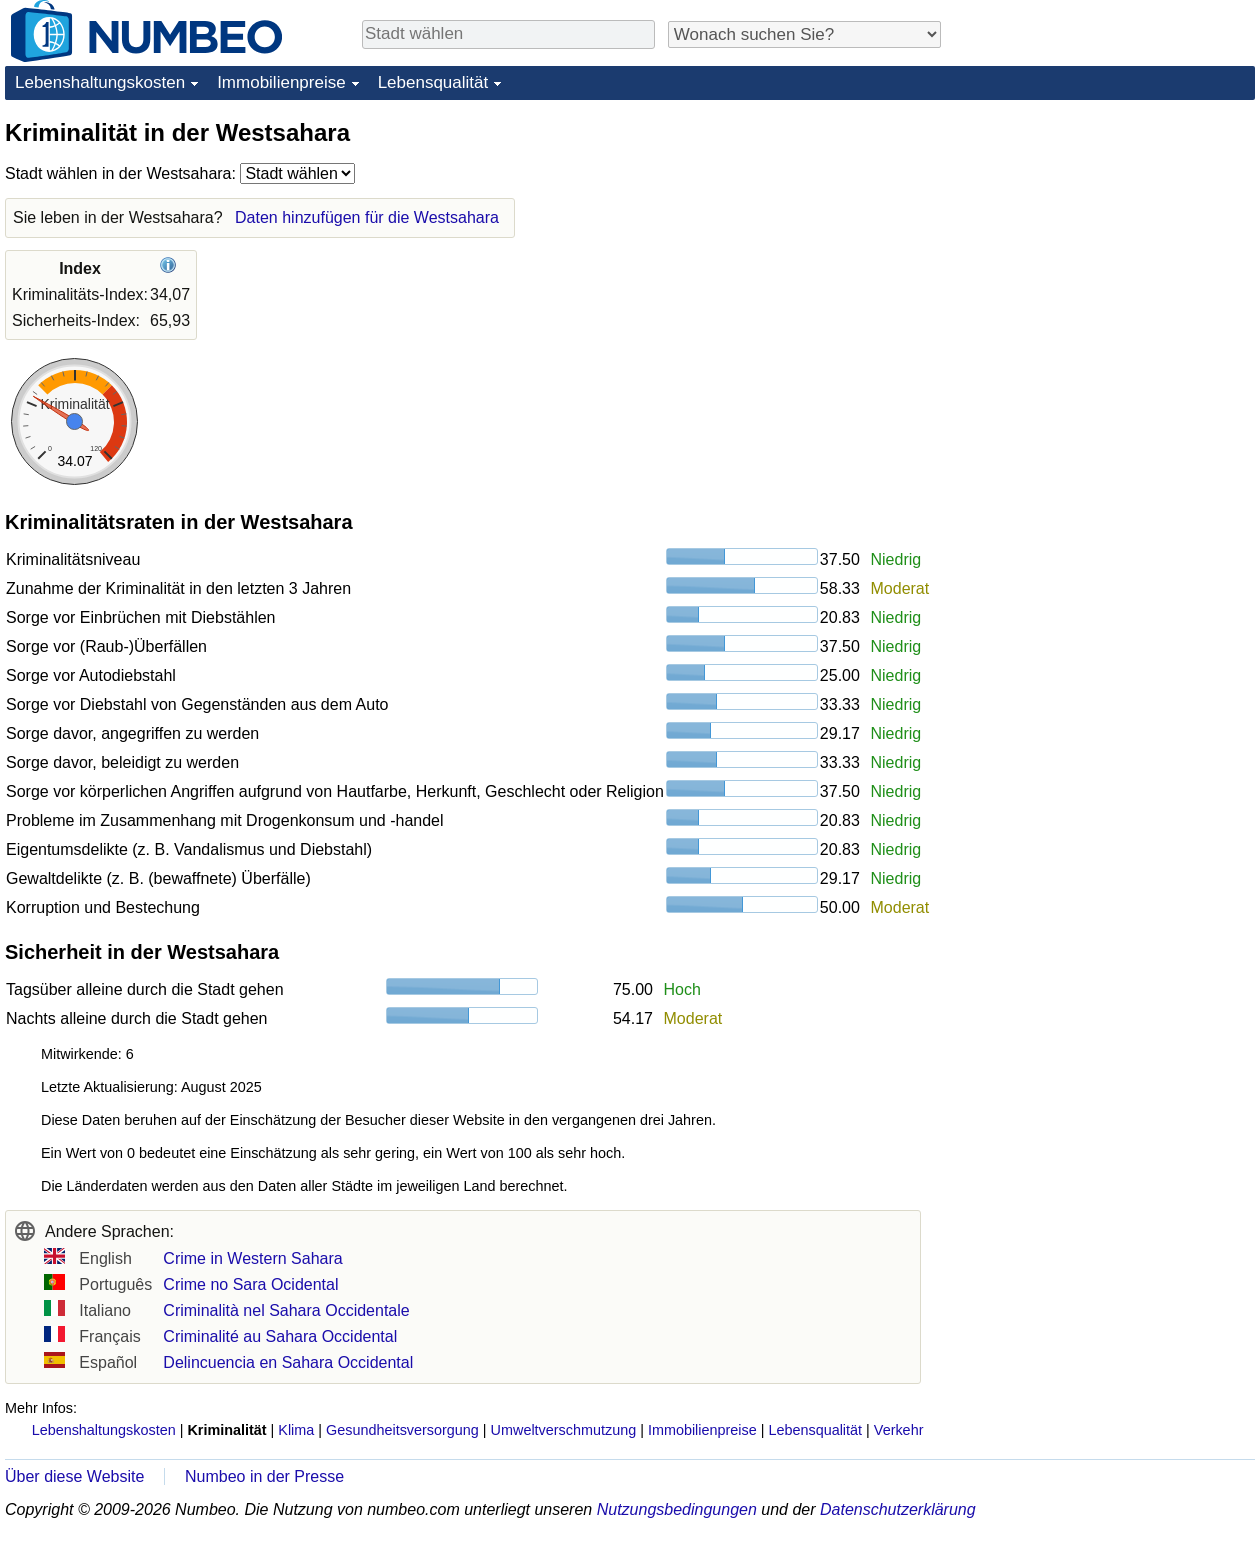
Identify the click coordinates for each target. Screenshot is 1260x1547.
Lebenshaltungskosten (100, 82)
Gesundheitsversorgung (402, 1430)
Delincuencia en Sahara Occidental (288, 1362)
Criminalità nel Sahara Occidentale (286, 1310)
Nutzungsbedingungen (677, 1509)
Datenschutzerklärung (898, 1509)
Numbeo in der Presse (264, 1476)
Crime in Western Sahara (252, 1258)
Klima (296, 1430)
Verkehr (899, 1430)
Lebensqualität (433, 82)
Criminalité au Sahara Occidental (280, 1336)
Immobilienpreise (281, 82)
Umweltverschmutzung (564, 1430)
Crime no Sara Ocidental (250, 1284)
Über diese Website (74, 1476)
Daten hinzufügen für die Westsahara (367, 217)
